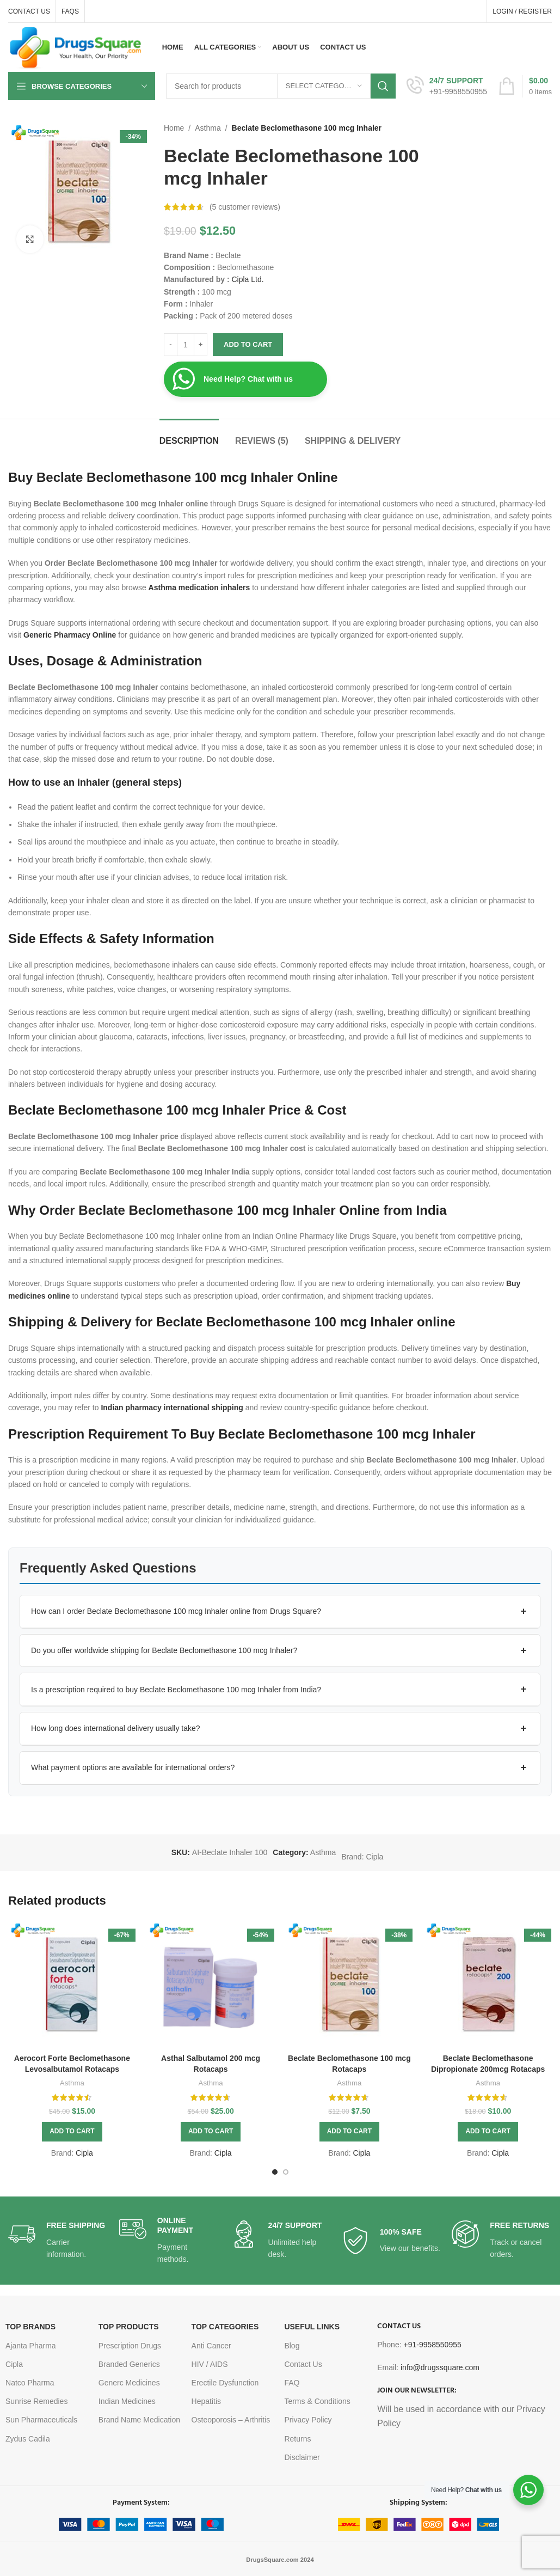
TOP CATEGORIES (225, 2326)
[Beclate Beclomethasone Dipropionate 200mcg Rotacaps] (488, 1984)
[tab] (189, 435)
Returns (297, 2438)
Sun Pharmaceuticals (41, 2419)
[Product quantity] (185, 344)
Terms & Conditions (317, 2401)
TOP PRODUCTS (129, 2326)
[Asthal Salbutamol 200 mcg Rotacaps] (211, 1984)
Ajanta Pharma (30, 2345)
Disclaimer (301, 2457)
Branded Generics (129, 2364)
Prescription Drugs (130, 2345)
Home (174, 128)
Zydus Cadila (27, 2438)
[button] (280, 1611)
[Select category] (324, 86)
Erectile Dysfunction (225, 2382)
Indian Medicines (127, 2401)
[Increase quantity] (200, 344)
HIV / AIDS (210, 2364)
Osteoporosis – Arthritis (231, 2419)
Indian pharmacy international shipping (172, 1407)
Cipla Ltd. (246, 279)
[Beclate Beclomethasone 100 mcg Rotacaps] (350, 1984)
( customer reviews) (245, 207)
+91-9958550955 (432, 2344)
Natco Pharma (29, 2382)
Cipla (374, 1856)
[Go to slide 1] (275, 2172)
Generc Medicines (129, 2382)
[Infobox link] (447, 86)
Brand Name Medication (139, 2419)
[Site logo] (75, 46)
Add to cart (248, 344)
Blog (291, 2345)
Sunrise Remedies (36, 2401)
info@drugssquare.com (440, 2367)
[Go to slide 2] (285, 2172)
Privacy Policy (307, 2419)
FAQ (291, 2382)
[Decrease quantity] (170, 344)
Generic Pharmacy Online (69, 635)
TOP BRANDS (30, 2326)
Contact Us (303, 2364)
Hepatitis (206, 2401)
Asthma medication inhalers (199, 587)
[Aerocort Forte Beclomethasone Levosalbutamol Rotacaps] (72, 1984)
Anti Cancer (211, 2345)
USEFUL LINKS (312, 2326)
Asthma (207, 128)
